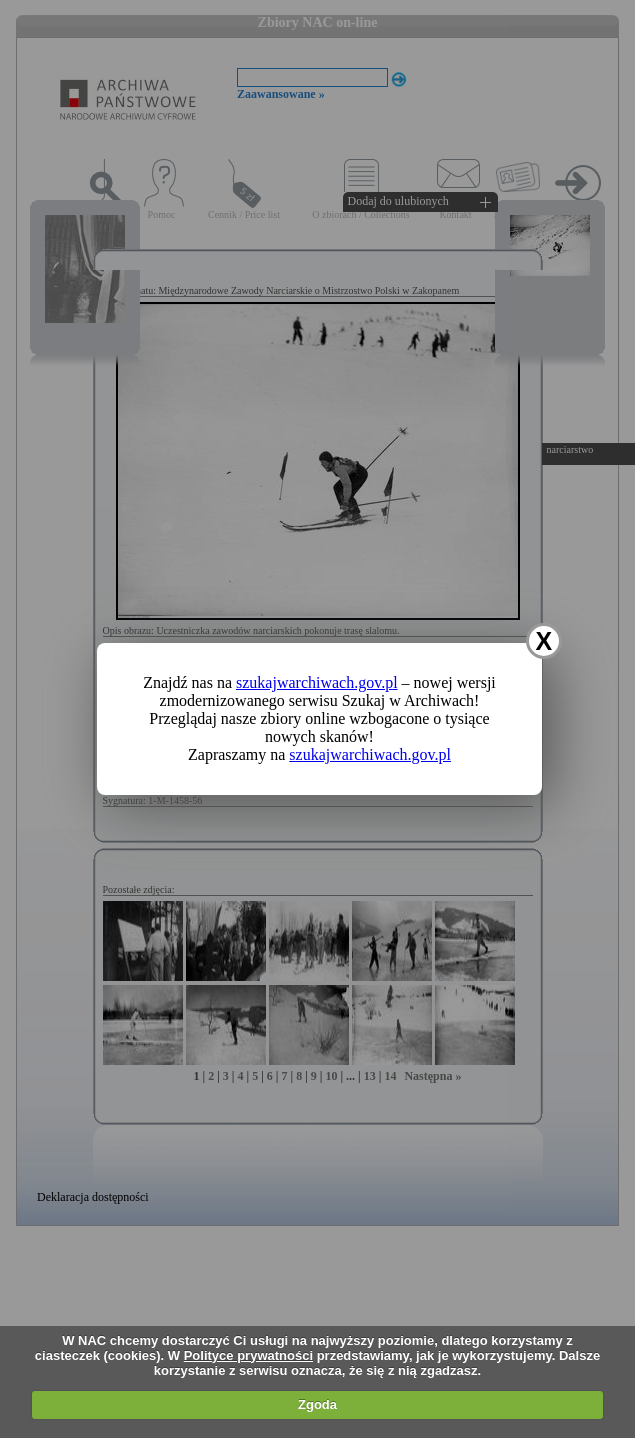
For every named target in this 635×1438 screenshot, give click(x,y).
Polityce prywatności (248, 1355)
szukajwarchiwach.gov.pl (317, 682)
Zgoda (317, 1404)
